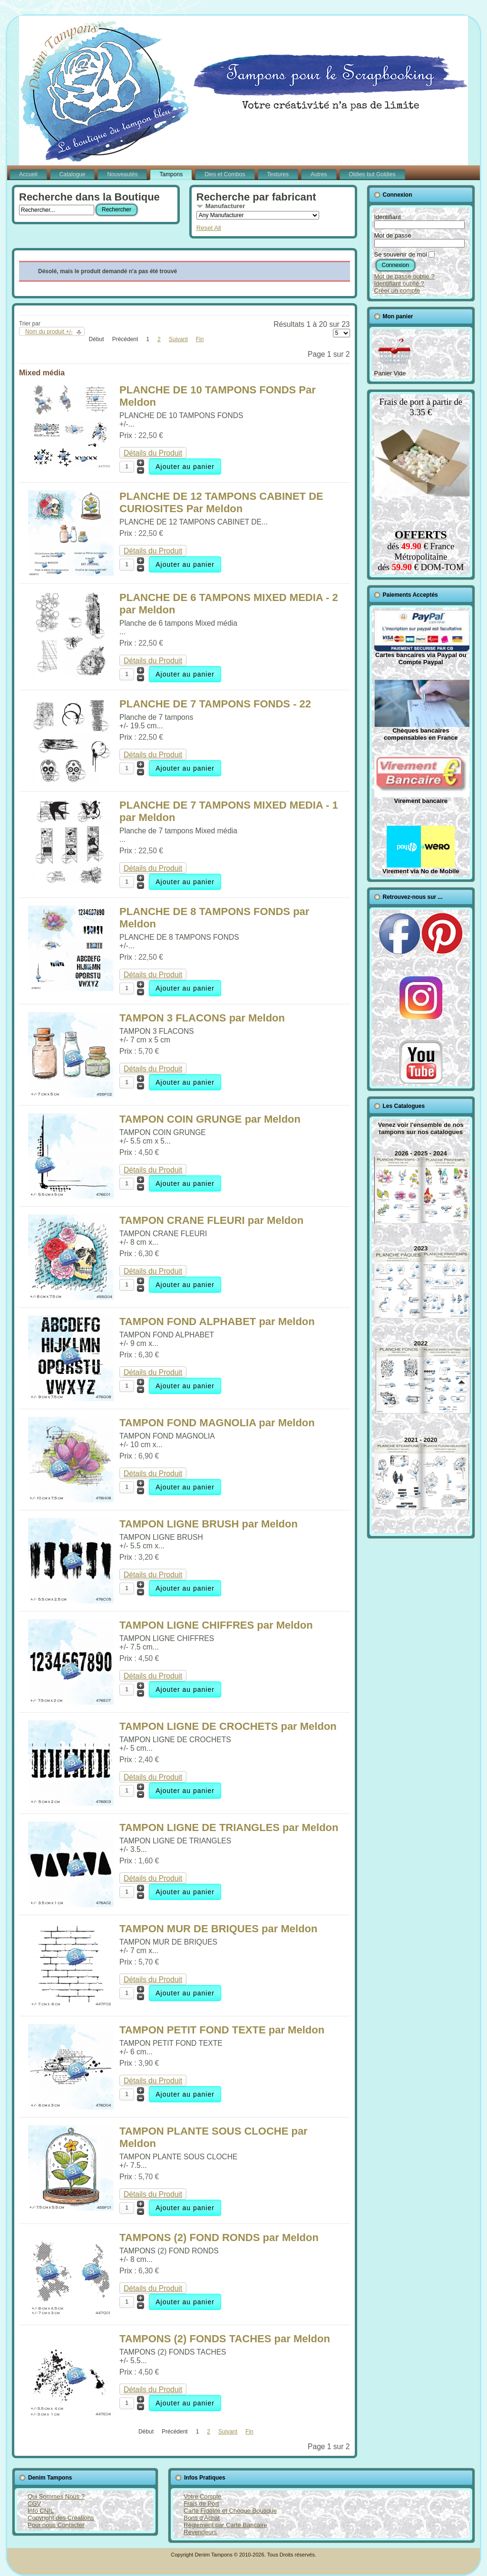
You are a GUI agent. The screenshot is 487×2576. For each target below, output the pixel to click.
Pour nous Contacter (56, 2524)
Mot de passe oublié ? (404, 276)
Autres (319, 174)
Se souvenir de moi (400, 254)
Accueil (28, 174)
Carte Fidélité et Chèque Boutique (230, 2510)
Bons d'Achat (202, 2517)
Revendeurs (200, 2532)
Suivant (178, 339)
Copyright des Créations (61, 2517)
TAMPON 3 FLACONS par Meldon (202, 1018)
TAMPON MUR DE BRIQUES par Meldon (218, 1929)
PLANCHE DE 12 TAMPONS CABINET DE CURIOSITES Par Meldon (221, 502)
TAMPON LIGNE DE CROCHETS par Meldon (228, 1726)
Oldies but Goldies (372, 174)
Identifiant (387, 216)
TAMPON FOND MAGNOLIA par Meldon (217, 1423)
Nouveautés (122, 174)
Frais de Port (201, 2503)
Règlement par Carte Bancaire (225, 2524)
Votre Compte (203, 2496)
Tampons (171, 174)
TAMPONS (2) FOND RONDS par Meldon (219, 2237)
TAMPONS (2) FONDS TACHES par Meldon (224, 2339)
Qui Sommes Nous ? (56, 2496)
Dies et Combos (225, 174)
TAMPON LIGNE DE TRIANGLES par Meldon (228, 1827)
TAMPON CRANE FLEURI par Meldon (211, 1220)
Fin (200, 339)
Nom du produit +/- (49, 331)
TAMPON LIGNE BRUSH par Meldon (208, 1524)
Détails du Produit (153, 453)
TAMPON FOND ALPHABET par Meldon (217, 1321)
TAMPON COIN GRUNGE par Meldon (210, 1119)
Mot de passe (392, 235)
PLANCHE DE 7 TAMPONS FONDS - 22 (215, 704)
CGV (34, 2503)
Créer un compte (397, 290)
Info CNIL (41, 2510)
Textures (278, 174)
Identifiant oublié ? (399, 283)
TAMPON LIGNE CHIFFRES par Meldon (216, 1625)
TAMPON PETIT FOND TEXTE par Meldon (221, 2030)
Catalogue (72, 174)
